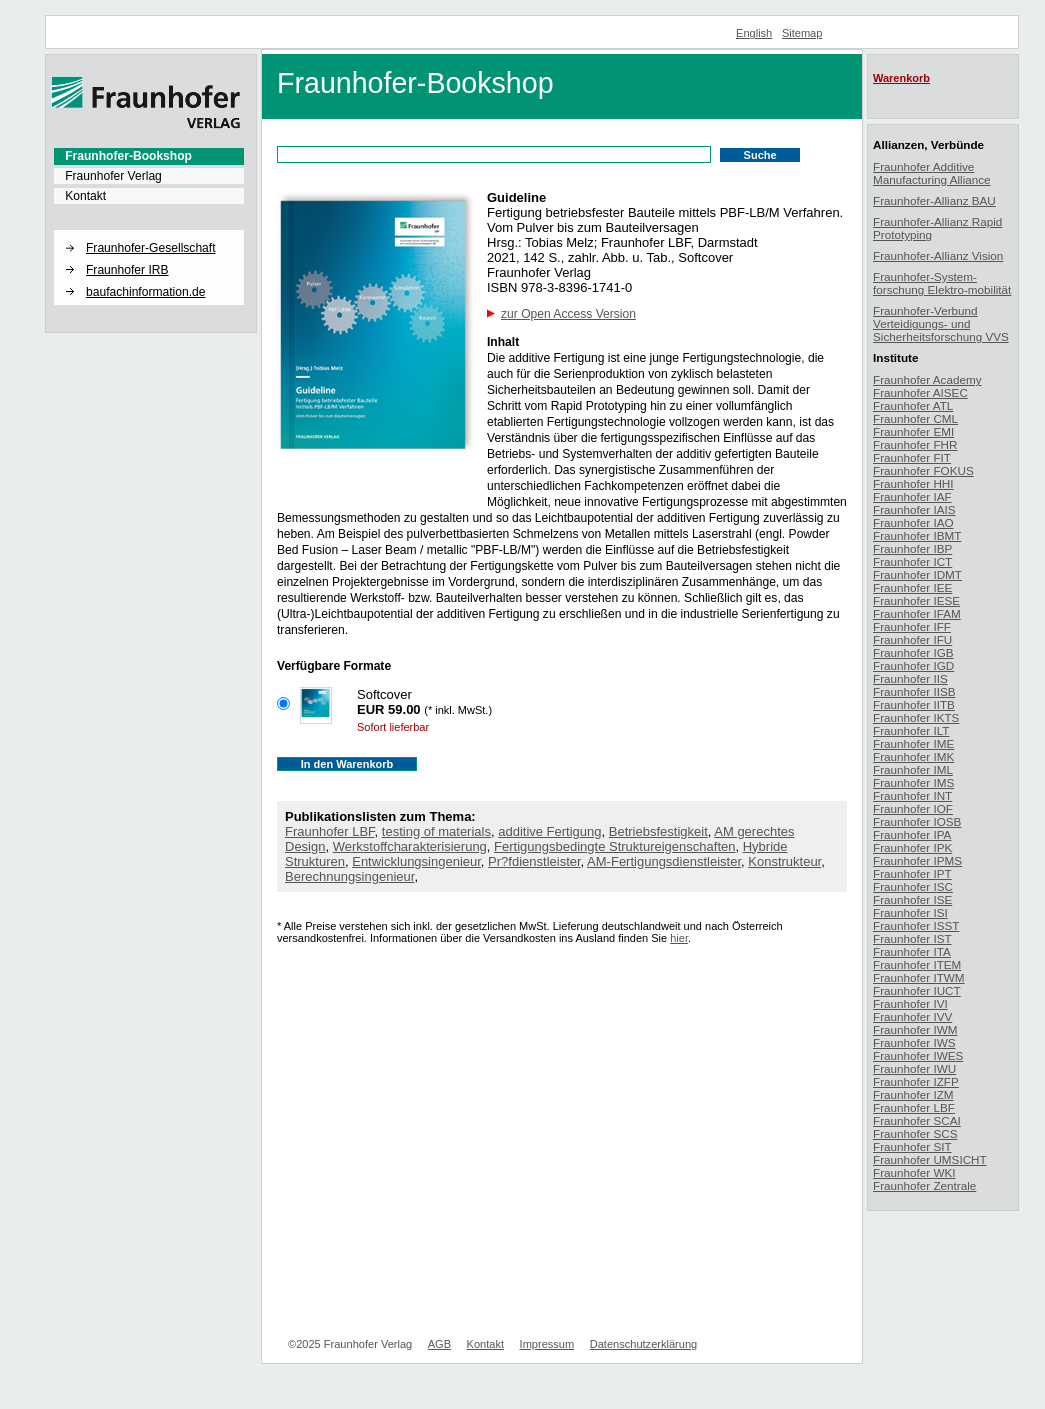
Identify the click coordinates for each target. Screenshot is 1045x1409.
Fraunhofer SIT (912, 1146)
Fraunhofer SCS (915, 1133)
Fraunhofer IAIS (914, 509)
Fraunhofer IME (913, 743)
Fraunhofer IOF (913, 808)
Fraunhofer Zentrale (924, 1185)
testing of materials (436, 831)
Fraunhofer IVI (910, 1003)
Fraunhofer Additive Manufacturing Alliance (932, 173)
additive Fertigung (549, 831)
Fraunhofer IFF (912, 626)
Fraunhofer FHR (915, 444)
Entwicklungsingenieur (416, 861)
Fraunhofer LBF (330, 831)
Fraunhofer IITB (914, 704)
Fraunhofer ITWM (919, 977)
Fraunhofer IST (912, 938)
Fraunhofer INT (912, 795)
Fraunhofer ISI (910, 912)
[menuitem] (149, 156)
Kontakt (85, 196)
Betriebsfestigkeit (658, 831)
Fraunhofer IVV (912, 1016)
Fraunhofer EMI (913, 431)
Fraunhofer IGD (913, 665)
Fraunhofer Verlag (113, 176)
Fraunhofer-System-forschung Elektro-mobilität (942, 283)
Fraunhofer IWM (915, 1029)
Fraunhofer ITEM (917, 964)
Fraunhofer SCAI (917, 1120)
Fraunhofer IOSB (917, 821)
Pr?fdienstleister (534, 861)
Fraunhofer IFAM (917, 613)
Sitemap (802, 33)
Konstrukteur (784, 861)
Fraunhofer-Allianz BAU (934, 200)
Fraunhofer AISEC (920, 392)
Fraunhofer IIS (910, 678)
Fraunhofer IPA (912, 834)
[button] (149, 231)
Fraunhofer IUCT (917, 990)
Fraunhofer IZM (913, 1094)
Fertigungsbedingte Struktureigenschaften (614, 846)
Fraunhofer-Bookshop (128, 156)
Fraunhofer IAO (913, 522)
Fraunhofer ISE (912, 899)
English (754, 33)
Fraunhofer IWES (918, 1055)
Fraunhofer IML (913, 769)
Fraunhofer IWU (914, 1068)
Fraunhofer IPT (912, 873)
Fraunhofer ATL (913, 405)
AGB (439, 1344)
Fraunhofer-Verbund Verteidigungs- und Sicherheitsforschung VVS (941, 323)
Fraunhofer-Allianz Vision (938, 255)
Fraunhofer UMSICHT (930, 1159)
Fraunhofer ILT (911, 730)
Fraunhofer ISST (916, 925)
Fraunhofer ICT (912, 561)
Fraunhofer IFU (912, 639)
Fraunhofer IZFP (916, 1081)
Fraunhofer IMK (913, 756)
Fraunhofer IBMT (917, 535)
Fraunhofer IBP (912, 548)
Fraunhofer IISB (914, 691)
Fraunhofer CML (915, 418)
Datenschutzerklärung (643, 1344)
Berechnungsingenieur (349, 876)
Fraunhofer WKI (914, 1172)
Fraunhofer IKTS (916, 717)
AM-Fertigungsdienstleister (664, 861)
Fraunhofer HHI (913, 483)
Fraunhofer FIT (912, 457)
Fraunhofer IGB (913, 652)
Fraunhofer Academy (927, 379)
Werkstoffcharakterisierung (410, 846)
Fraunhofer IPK (912, 847)
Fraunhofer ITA (912, 951)
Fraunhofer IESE (916, 600)
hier (679, 938)
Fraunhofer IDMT (917, 574)
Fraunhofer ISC (913, 886)
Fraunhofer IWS (914, 1042)
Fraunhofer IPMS (917, 860)
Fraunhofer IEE (912, 587)
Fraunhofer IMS (913, 782)
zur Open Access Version (568, 314)
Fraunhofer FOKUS (923, 470)
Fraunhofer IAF (912, 496)
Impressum (547, 1344)
